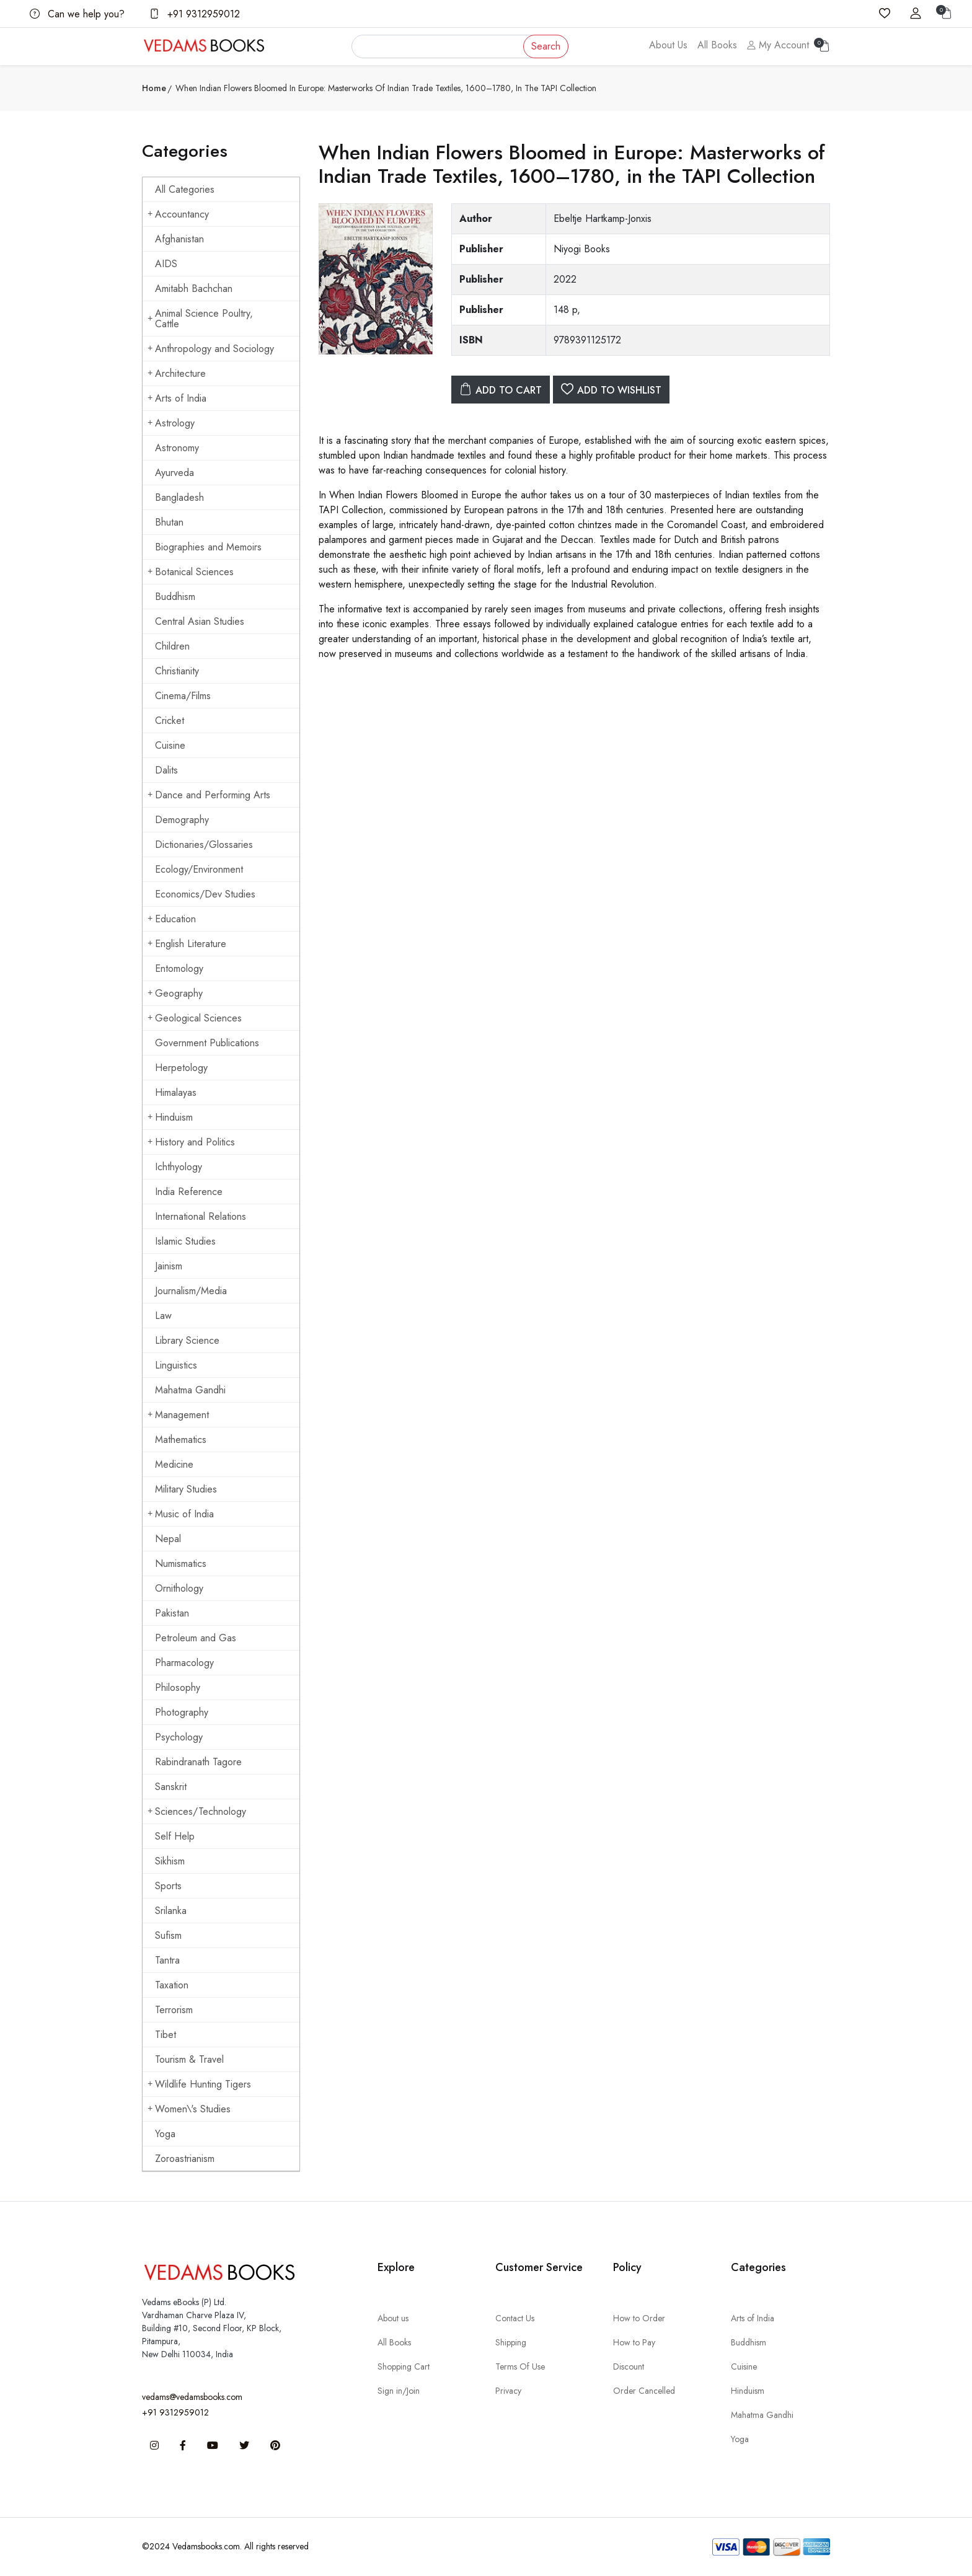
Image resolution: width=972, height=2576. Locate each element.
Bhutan (169, 522)
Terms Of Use (520, 2366)
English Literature (187, 944)
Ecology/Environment (199, 869)
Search (545, 46)
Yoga (165, 2134)
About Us (668, 45)
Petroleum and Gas (195, 1638)
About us (393, 2318)
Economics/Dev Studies (205, 894)
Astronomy (177, 448)
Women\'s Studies (189, 2109)
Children (172, 646)
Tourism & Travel (189, 2059)
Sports (168, 1886)
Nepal (168, 1539)
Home (154, 88)
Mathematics (180, 1439)
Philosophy (177, 1687)
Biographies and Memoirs (208, 547)
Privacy (508, 2390)
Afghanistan (179, 239)
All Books (717, 45)
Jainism (168, 1266)
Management (178, 1415)
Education (172, 919)
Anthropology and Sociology (211, 349)
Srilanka (171, 1910)
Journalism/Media (191, 1291)
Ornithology (179, 1588)
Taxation (171, 1985)
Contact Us (514, 2318)
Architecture (177, 373)
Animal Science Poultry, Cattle (200, 318)
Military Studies (186, 1489)
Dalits (166, 770)
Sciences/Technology (197, 1811)
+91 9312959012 (194, 14)
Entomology (179, 968)
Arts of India (177, 398)
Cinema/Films (183, 696)
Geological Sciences (195, 1018)
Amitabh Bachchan (193, 288)
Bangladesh (179, 497)
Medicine (174, 1464)
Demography (182, 820)
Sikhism (170, 1861)
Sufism (168, 1935)
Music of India (181, 1514)
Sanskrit (171, 1787)
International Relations (200, 1216)
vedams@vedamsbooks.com (192, 2397)
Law (163, 1315)
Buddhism (175, 596)
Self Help (175, 1836)
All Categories (184, 189)
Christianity (177, 671)
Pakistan (172, 1613)
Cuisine (170, 745)
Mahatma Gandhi (190, 1390)
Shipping (510, 2342)
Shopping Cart (404, 2366)
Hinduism (170, 1117)
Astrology (171, 423)
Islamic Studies (185, 1241)
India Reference (189, 1191)
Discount (628, 2366)
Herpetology (181, 1068)
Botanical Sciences (191, 572)
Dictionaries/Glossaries (204, 844)
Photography (181, 1712)
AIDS (166, 264)
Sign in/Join (399, 2390)
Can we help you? (77, 14)
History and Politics (191, 1142)
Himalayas (176, 1092)
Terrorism (174, 2010)
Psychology (179, 1737)
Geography (175, 993)
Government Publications (207, 1043)
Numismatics (180, 1563)
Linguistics (176, 1365)
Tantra (167, 1960)
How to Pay (634, 2342)
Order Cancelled (644, 2390)
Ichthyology (178, 1167)
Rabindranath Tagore (198, 1762)
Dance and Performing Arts (209, 795)
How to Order (639, 2318)
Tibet (165, 2034)
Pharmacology (184, 1663)
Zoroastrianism (184, 2158)
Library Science (187, 1340)
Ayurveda (174, 472)
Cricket (169, 720)
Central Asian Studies (199, 621)
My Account (778, 45)
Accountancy (178, 214)
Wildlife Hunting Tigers (199, 2084)
